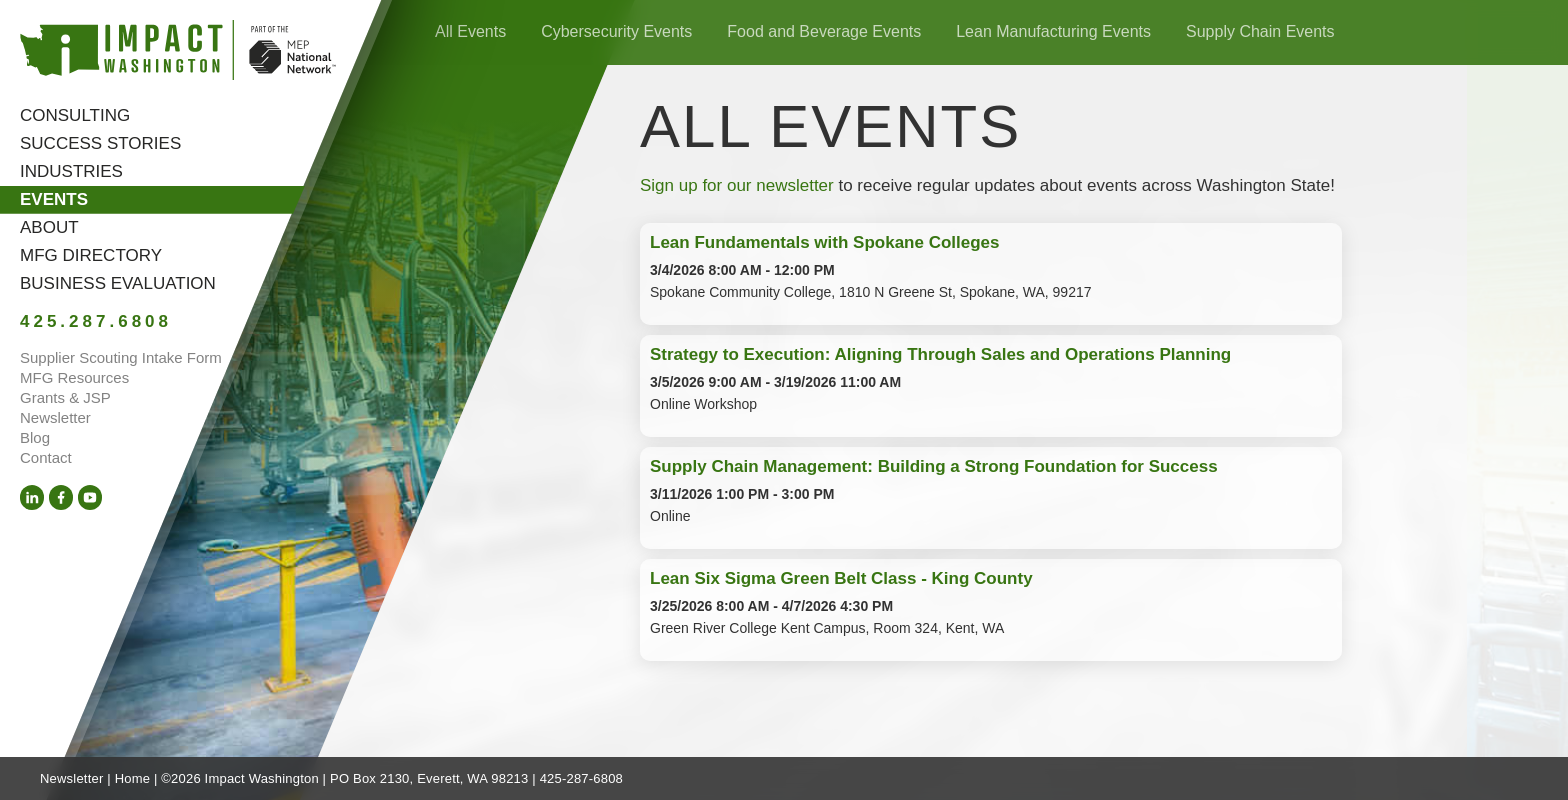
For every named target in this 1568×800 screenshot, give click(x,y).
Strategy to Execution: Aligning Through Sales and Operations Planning (940, 354)
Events (54, 199)
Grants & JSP (65, 397)
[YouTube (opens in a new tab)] (90, 497)
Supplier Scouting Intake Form (121, 357)
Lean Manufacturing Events (1053, 31)
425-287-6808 (581, 778)
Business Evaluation (118, 283)
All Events (470, 31)
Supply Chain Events (1260, 31)
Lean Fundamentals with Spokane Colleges (825, 242)
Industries (71, 171)
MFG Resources (74, 377)
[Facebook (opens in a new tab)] (61, 497)
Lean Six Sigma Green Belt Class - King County (841, 578)
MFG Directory (91, 255)
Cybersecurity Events (616, 31)
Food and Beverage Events (824, 31)
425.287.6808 (96, 321)
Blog (35, 437)
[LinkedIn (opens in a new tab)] (32, 497)
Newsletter (55, 417)
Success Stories (100, 143)
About (49, 227)
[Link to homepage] (178, 53)
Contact (46, 457)
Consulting (75, 115)
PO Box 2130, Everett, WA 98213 (429, 778)
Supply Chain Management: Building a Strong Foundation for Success (934, 466)
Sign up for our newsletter (737, 185)
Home (132, 778)
